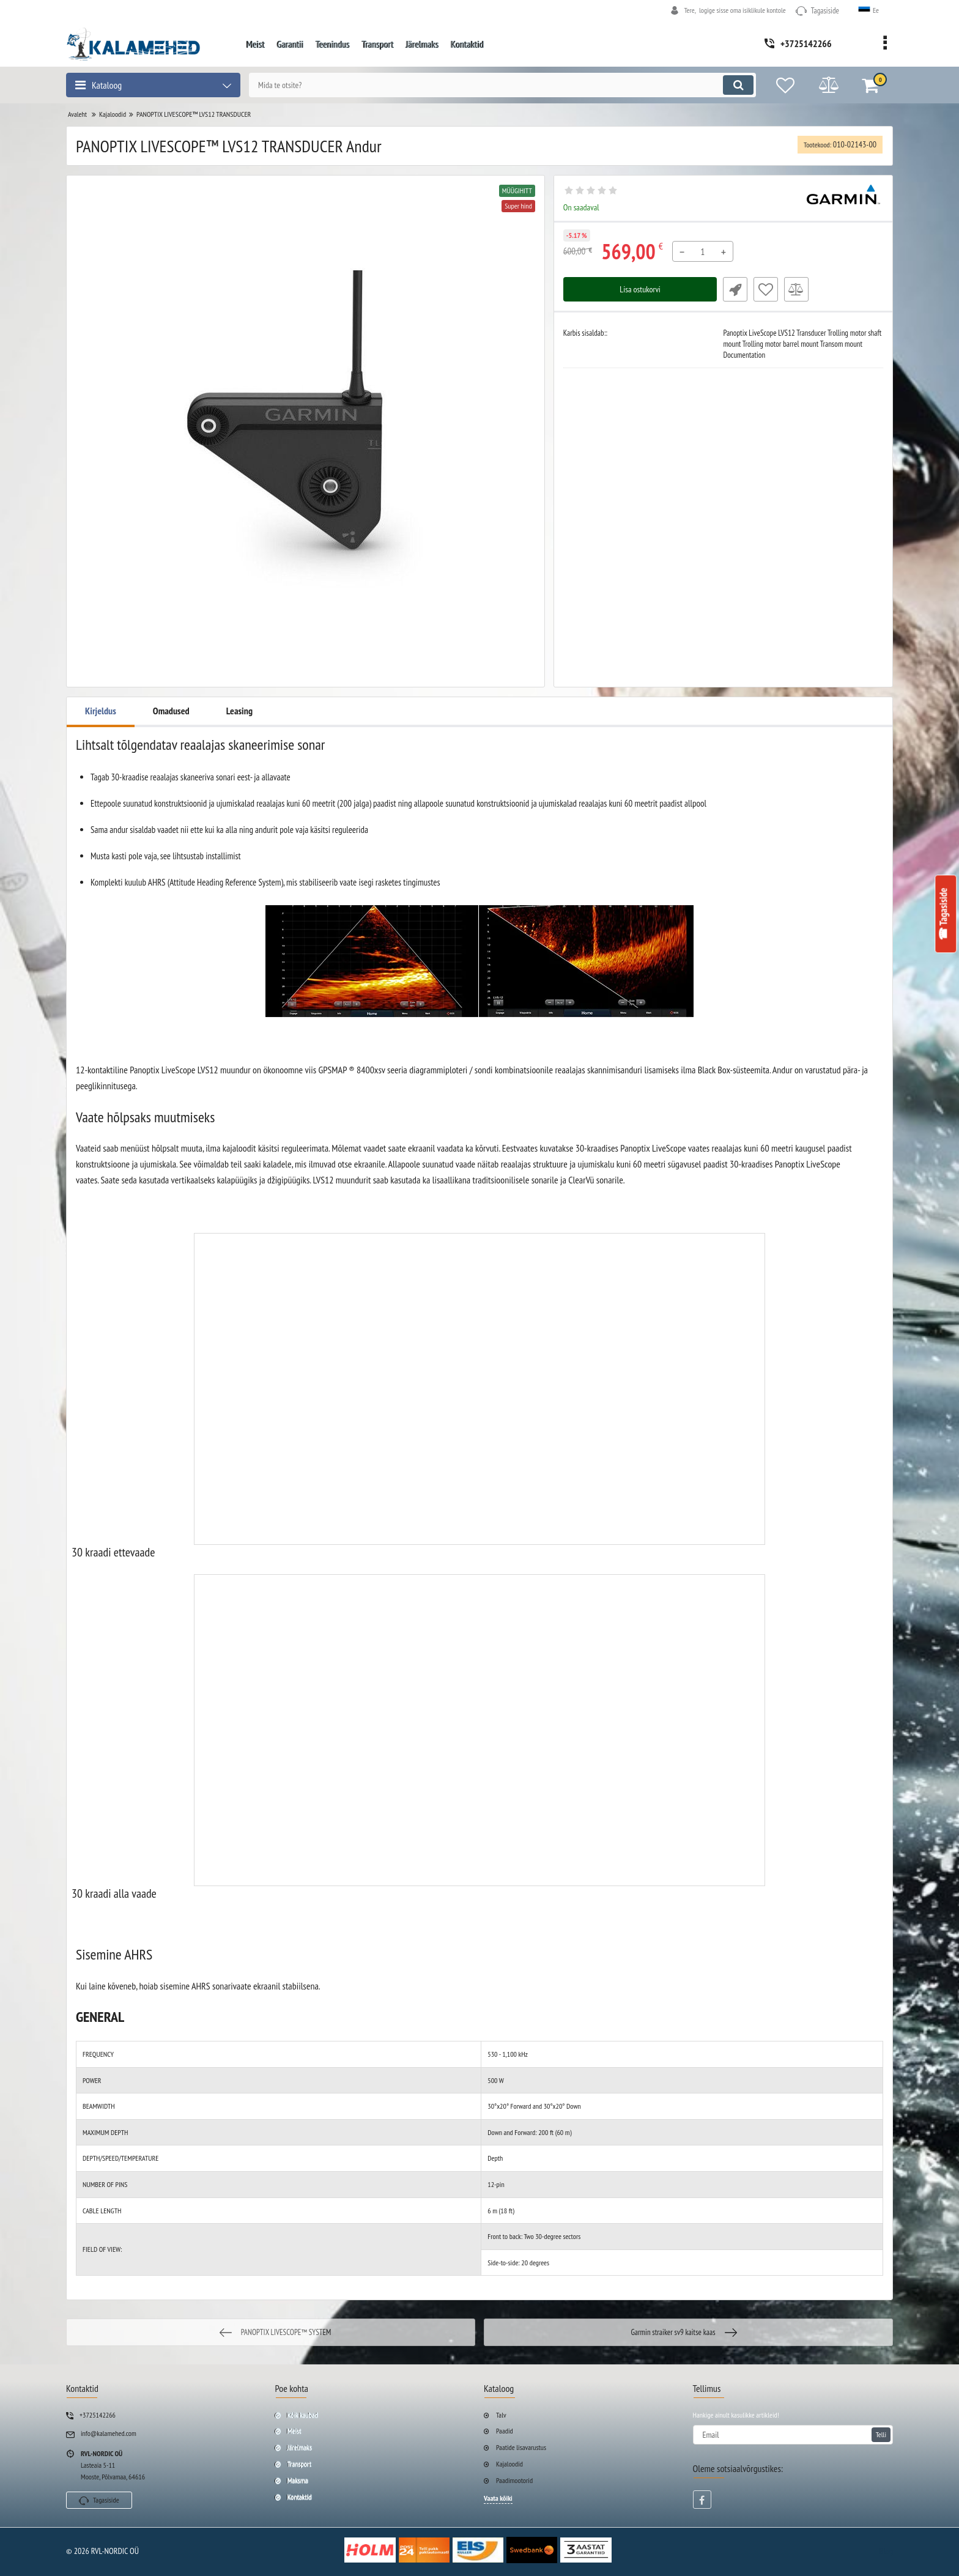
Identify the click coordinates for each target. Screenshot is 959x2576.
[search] (502, 85)
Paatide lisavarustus (521, 2447)
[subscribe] (793, 2435)
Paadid (504, 2430)
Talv (501, 2414)
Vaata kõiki (498, 2498)
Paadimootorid (514, 2480)
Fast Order (735, 289)
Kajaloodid (509, 2463)
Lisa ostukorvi (640, 289)
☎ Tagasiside (943, 914)
